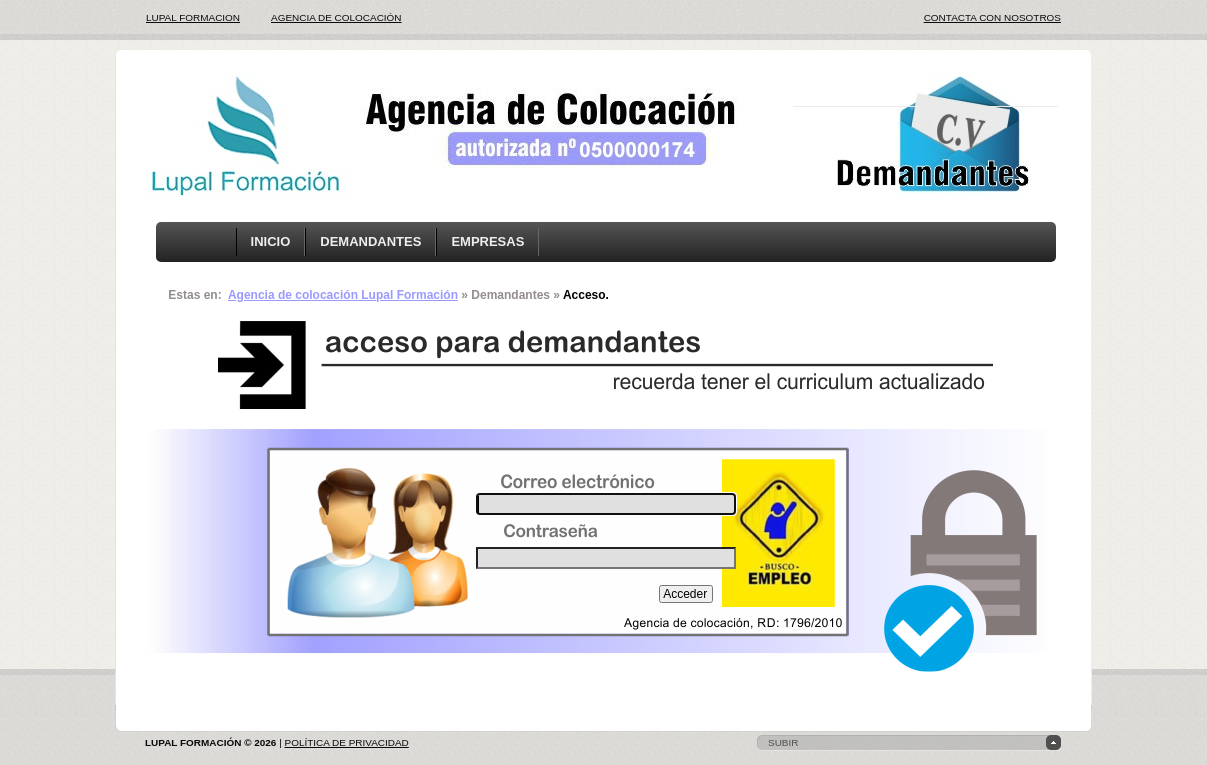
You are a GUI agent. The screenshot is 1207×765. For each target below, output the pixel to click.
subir (783, 742)
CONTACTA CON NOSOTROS (992, 17)
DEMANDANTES (370, 241)
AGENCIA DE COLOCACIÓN (336, 18)
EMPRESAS (487, 241)
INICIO (271, 241)
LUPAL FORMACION (193, 18)
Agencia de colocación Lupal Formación (343, 295)
